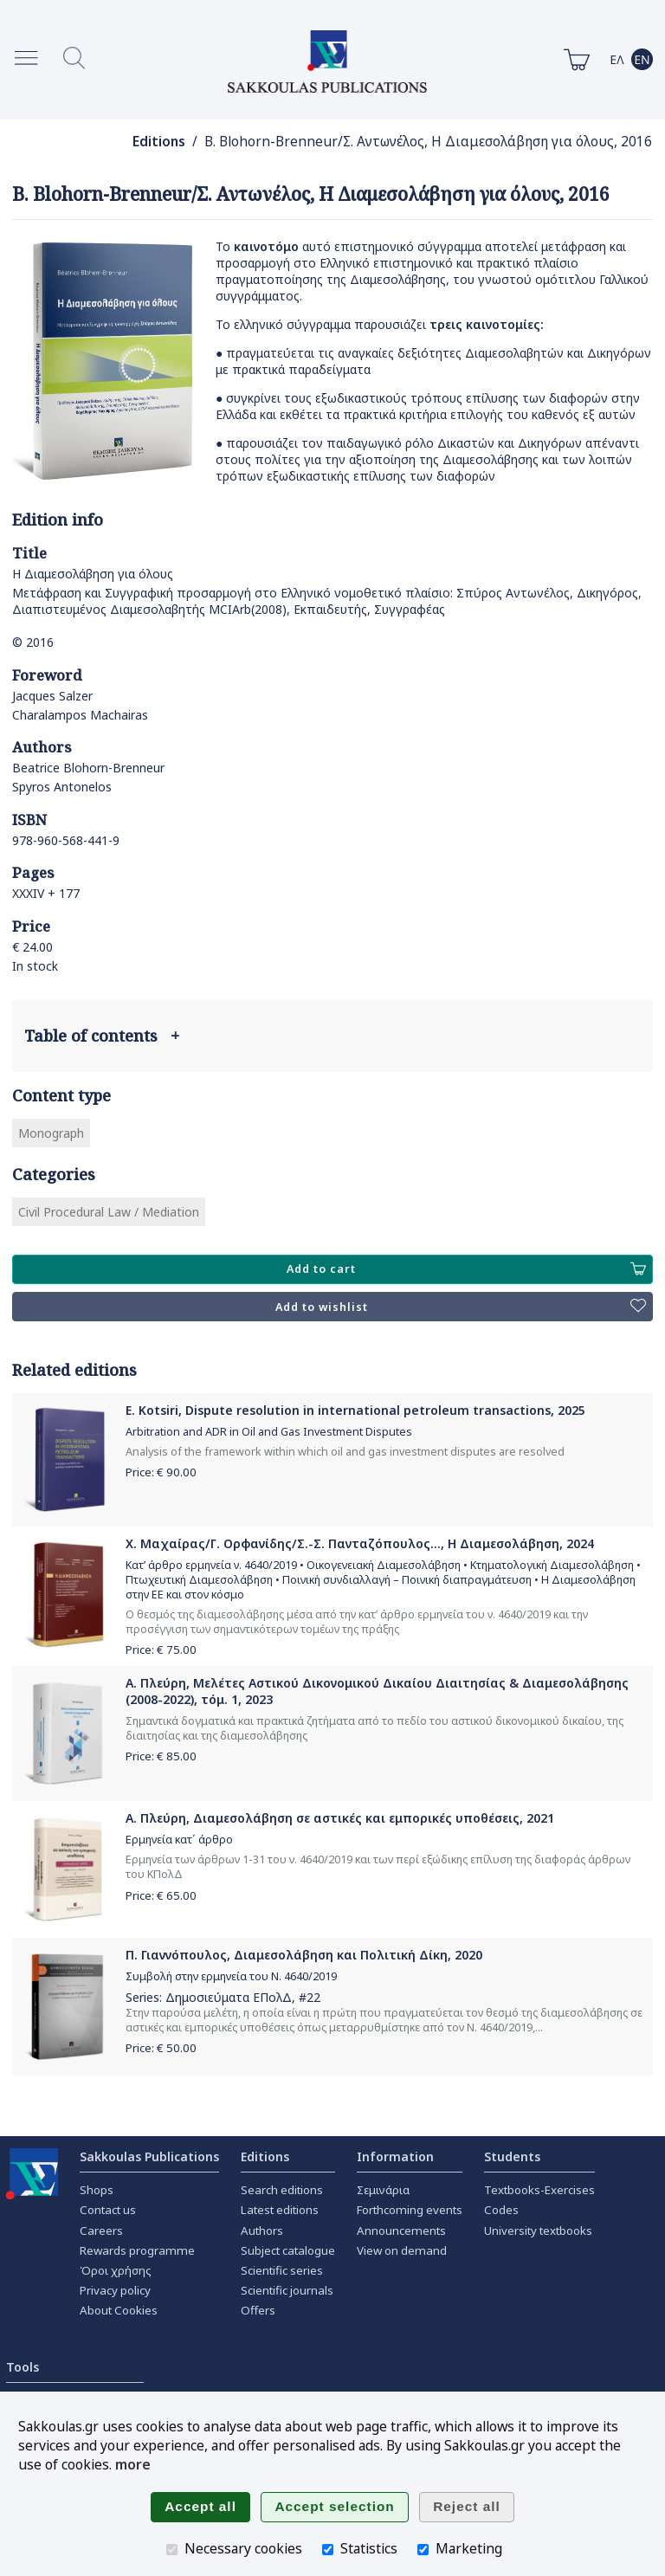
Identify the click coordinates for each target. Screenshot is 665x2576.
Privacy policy (115, 2290)
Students (512, 2156)
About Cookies (119, 2310)
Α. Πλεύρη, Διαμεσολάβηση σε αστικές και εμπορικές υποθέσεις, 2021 (340, 1818)
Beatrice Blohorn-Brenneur (88, 767)
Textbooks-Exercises (539, 2190)
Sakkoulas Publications (149, 2156)
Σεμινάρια (383, 2190)
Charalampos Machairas (80, 715)
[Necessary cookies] (172, 2549)
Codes (501, 2210)
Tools (22, 2367)
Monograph (51, 1133)
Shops (96, 2190)
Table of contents (101, 1035)
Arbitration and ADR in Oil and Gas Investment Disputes (269, 1431)
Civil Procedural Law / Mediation (108, 1212)
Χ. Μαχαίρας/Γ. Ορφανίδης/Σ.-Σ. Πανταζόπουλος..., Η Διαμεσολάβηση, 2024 (360, 1543)
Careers (101, 2230)
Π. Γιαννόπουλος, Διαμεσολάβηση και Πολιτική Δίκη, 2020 (304, 1955)
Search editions (282, 2190)
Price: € (161, 1472)
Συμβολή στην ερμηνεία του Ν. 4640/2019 (231, 1976)
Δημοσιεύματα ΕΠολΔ (228, 1997)
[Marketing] (423, 2549)
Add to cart (466, 1269)
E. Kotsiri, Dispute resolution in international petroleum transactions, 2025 (355, 1410)
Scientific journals (287, 2290)
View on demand (402, 2250)
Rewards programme (137, 2250)
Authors (262, 2230)
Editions (158, 141)
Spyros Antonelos (62, 786)
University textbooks (538, 2230)
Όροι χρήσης (116, 2270)
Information (395, 2156)
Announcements (401, 2230)
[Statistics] (327, 2549)
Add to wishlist (460, 1306)
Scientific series (282, 2270)
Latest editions (280, 2210)
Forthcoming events (409, 2210)
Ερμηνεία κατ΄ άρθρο (179, 1839)
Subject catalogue (288, 2250)
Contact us (108, 2210)
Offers (258, 2310)
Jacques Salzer (52, 696)
